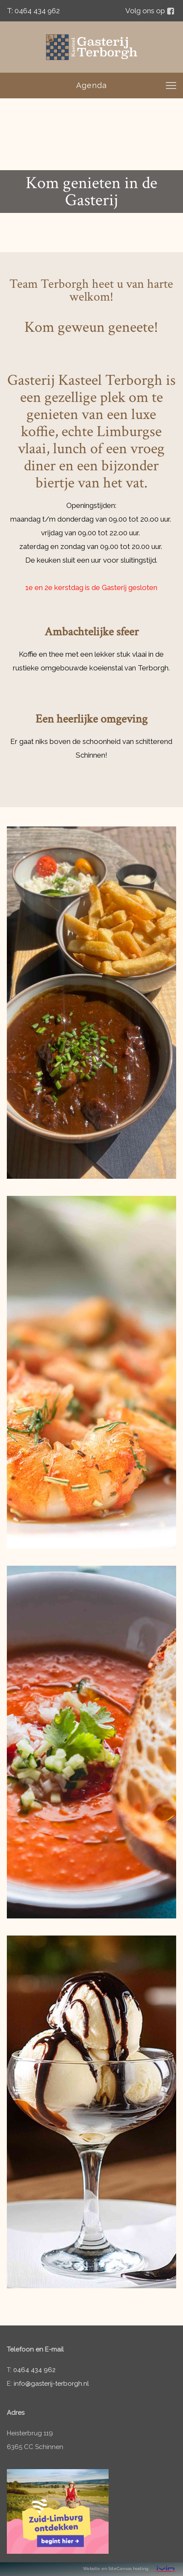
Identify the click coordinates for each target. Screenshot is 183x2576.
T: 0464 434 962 (33, 10)
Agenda (91, 85)
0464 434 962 (34, 2370)
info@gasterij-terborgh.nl (51, 2383)
